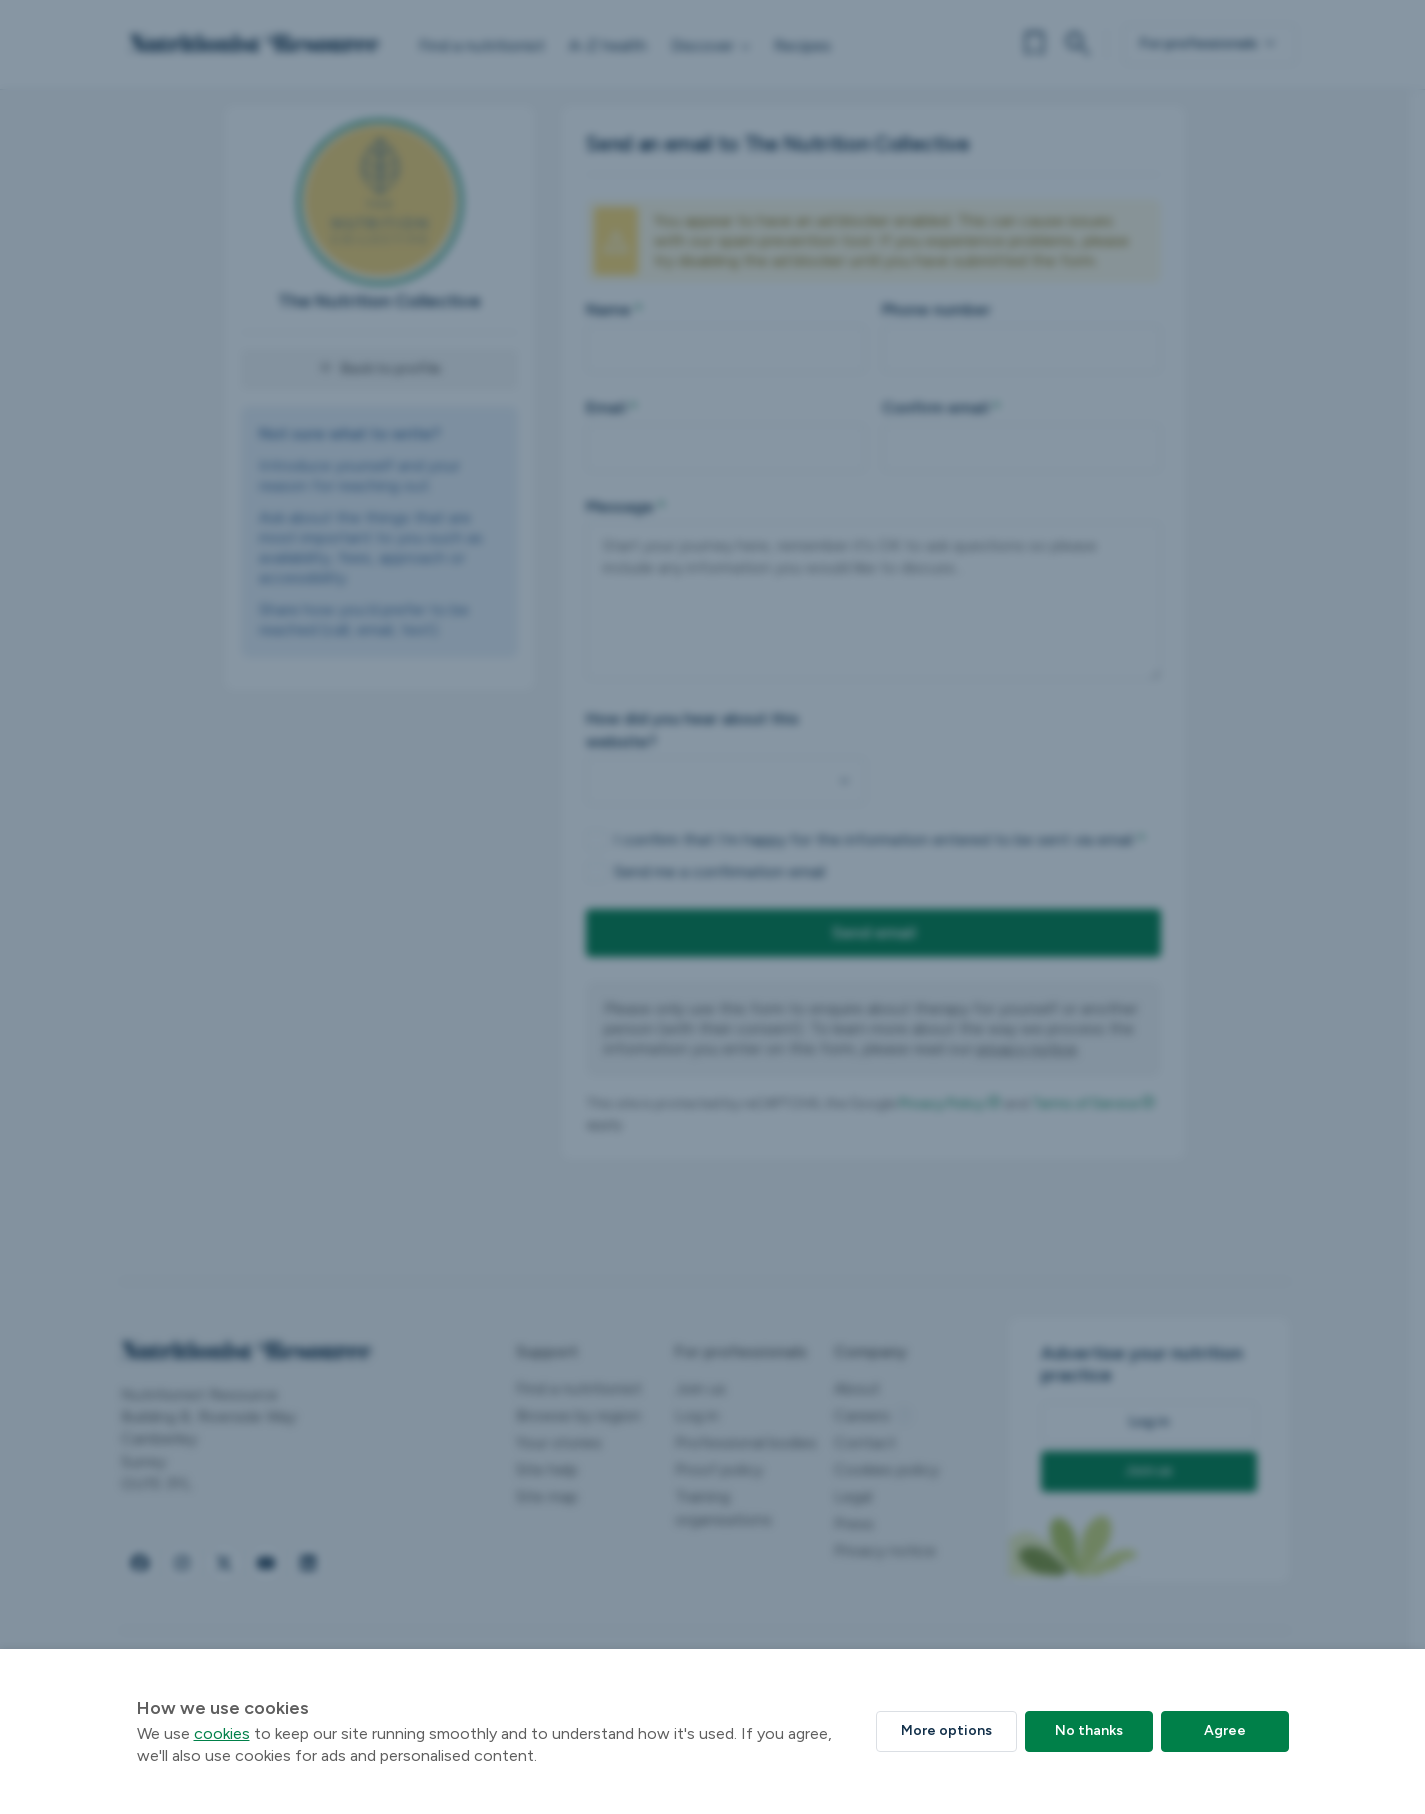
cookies (222, 1733)
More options (946, 1730)
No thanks (1089, 1730)
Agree (1225, 1730)
